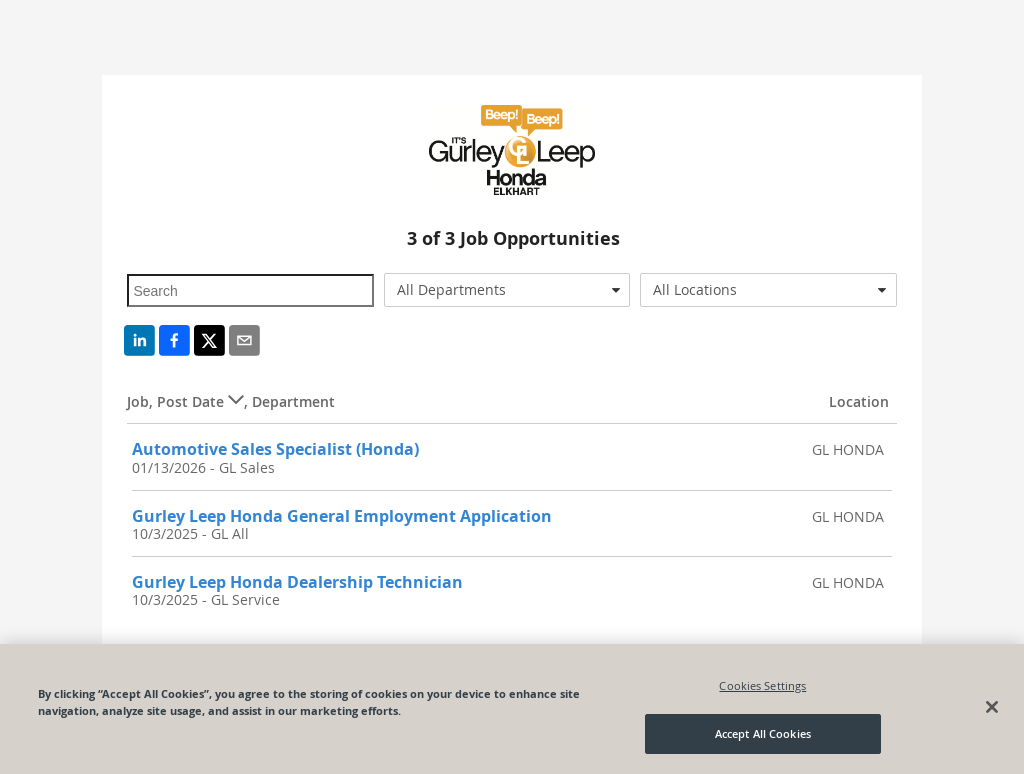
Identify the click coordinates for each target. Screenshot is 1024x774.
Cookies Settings (762, 685)
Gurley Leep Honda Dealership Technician (297, 582)
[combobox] (507, 290)
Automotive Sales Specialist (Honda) (275, 449)
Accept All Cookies (763, 733)
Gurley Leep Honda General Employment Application (342, 516)
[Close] (992, 707)
